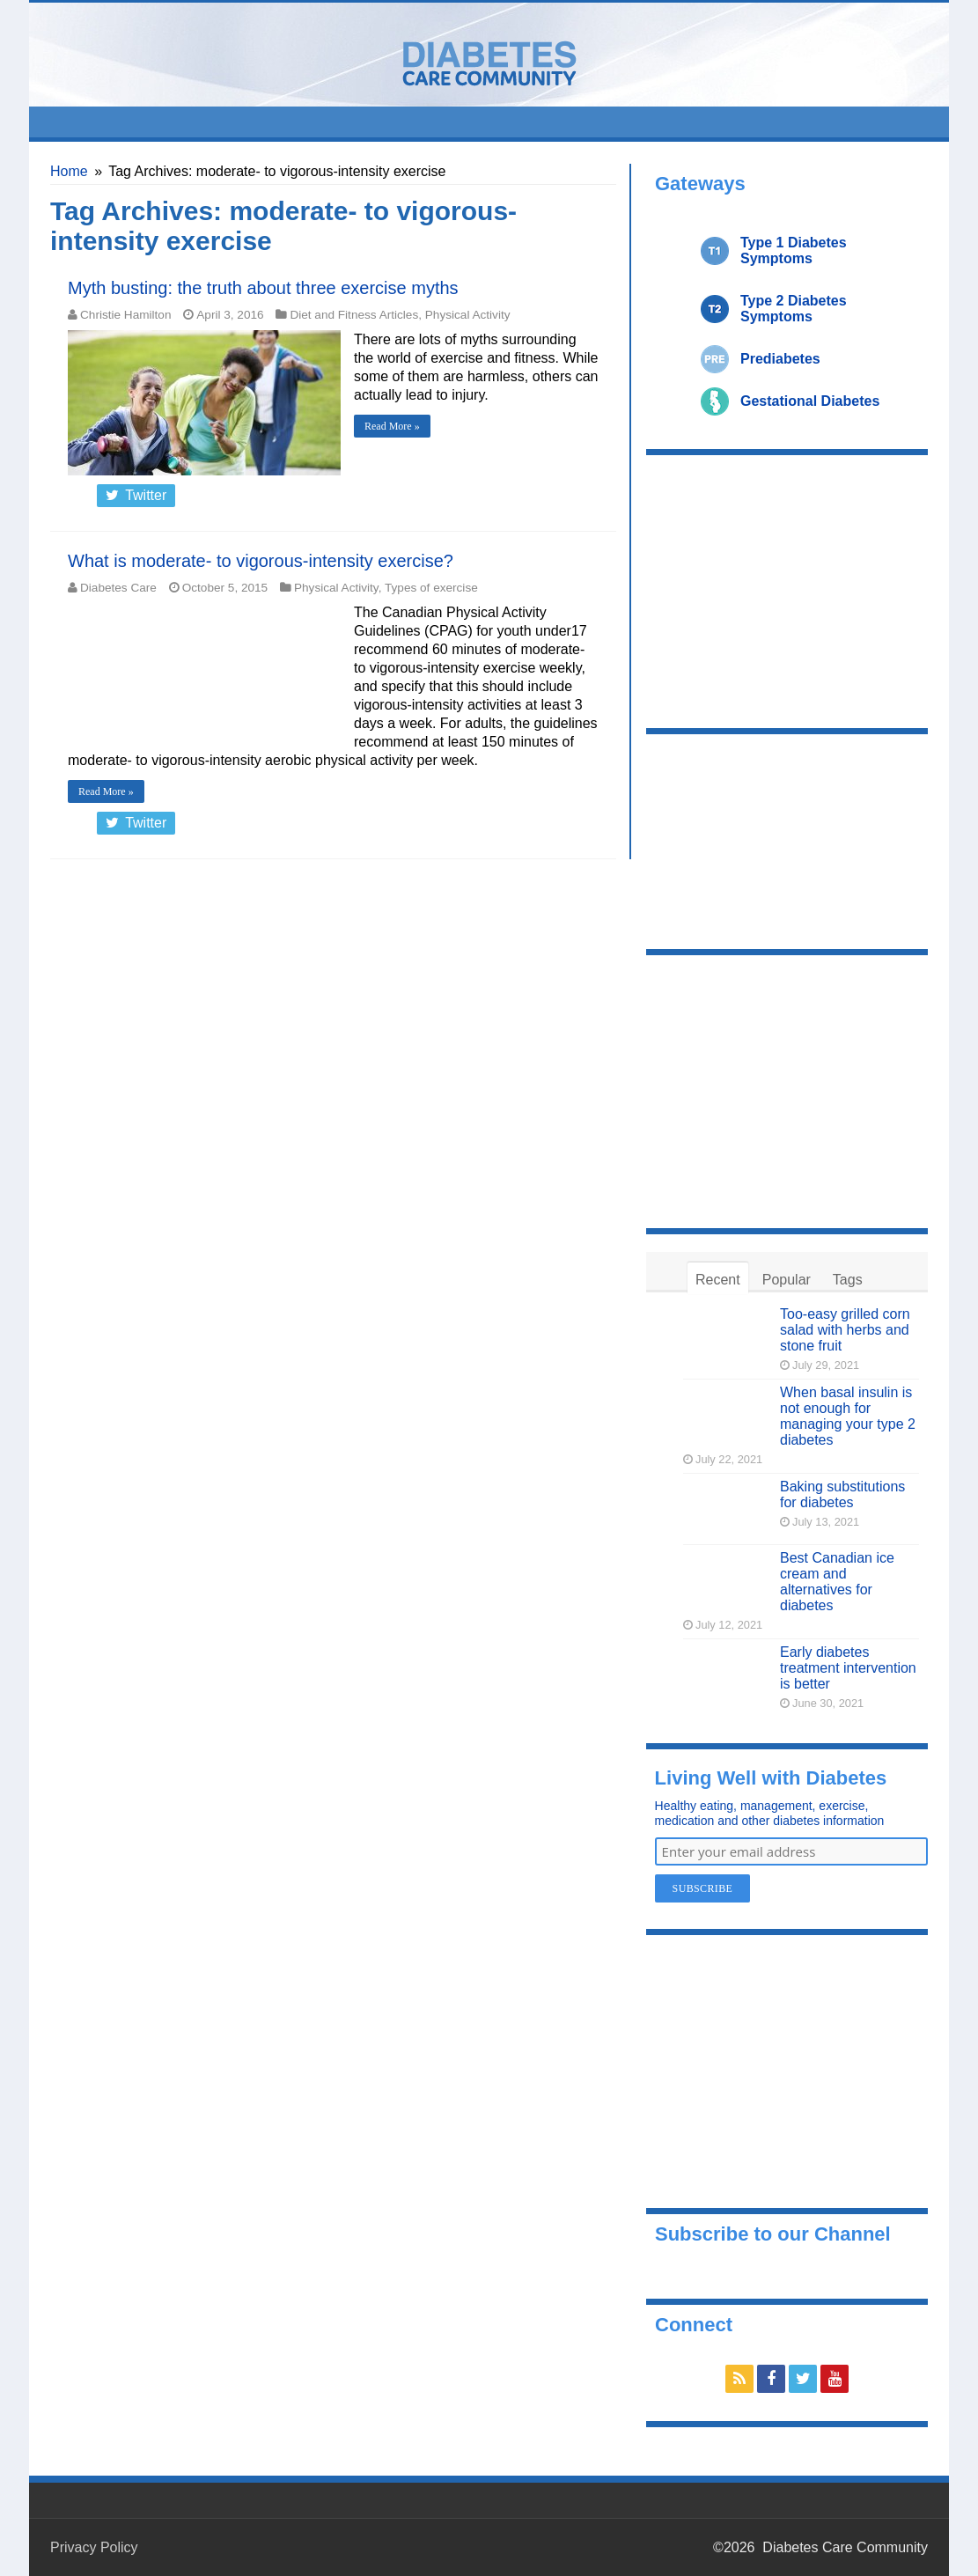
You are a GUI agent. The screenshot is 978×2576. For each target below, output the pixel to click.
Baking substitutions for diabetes (842, 1494)
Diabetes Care (118, 587)
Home (69, 171)
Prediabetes (780, 358)
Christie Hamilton (126, 314)
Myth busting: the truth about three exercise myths (263, 288)
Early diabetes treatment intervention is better (848, 1668)
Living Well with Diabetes (771, 1778)
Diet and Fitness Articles (354, 314)
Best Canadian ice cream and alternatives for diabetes (837, 1581)
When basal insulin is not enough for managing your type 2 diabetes (847, 1416)
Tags (848, 1279)
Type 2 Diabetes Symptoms (793, 308)
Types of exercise (431, 587)
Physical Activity (468, 314)
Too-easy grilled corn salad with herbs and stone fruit (845, 1329)
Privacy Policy (94, 2547)
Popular (786, 1279)
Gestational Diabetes (809, 401)
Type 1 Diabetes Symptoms (793, 250)
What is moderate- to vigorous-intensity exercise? (260, 560)
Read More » (392, 426)
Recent (717, 1279)
